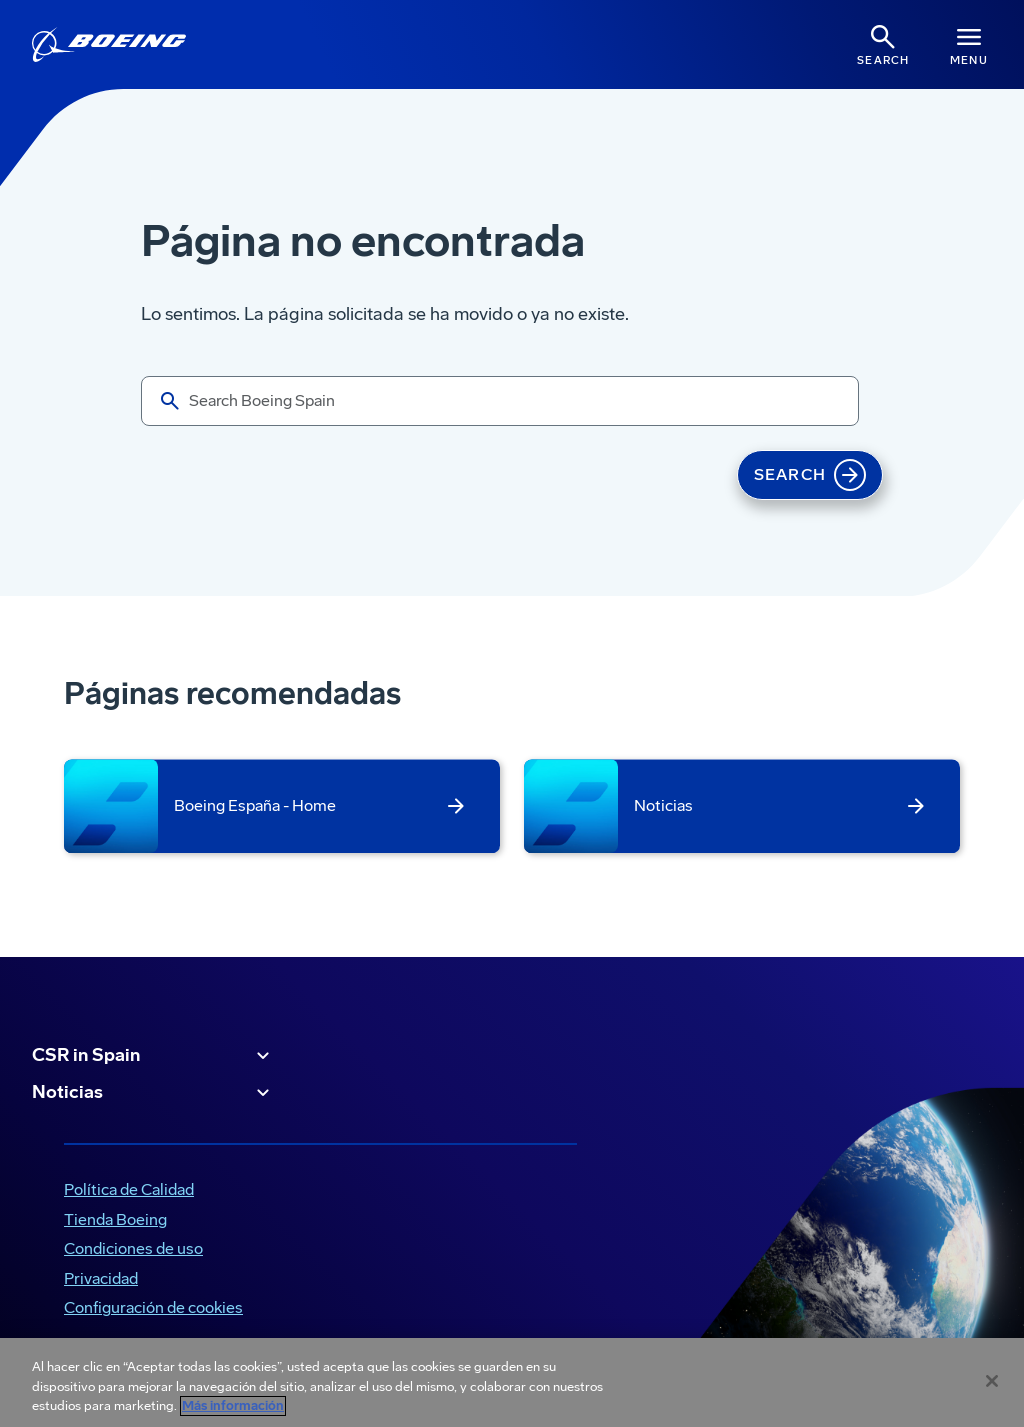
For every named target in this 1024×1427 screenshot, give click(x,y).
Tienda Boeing (115, 1219)
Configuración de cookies (153, 1307)
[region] (512, 1382)
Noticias (153, 1093)
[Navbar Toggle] (969, 44)
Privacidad (101, 1278)
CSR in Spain (153, 1056)
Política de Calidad (129, 1189)
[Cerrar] (992, 1381)
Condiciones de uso (133, 1248)
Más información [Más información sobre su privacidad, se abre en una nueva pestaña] (233, 1406)
